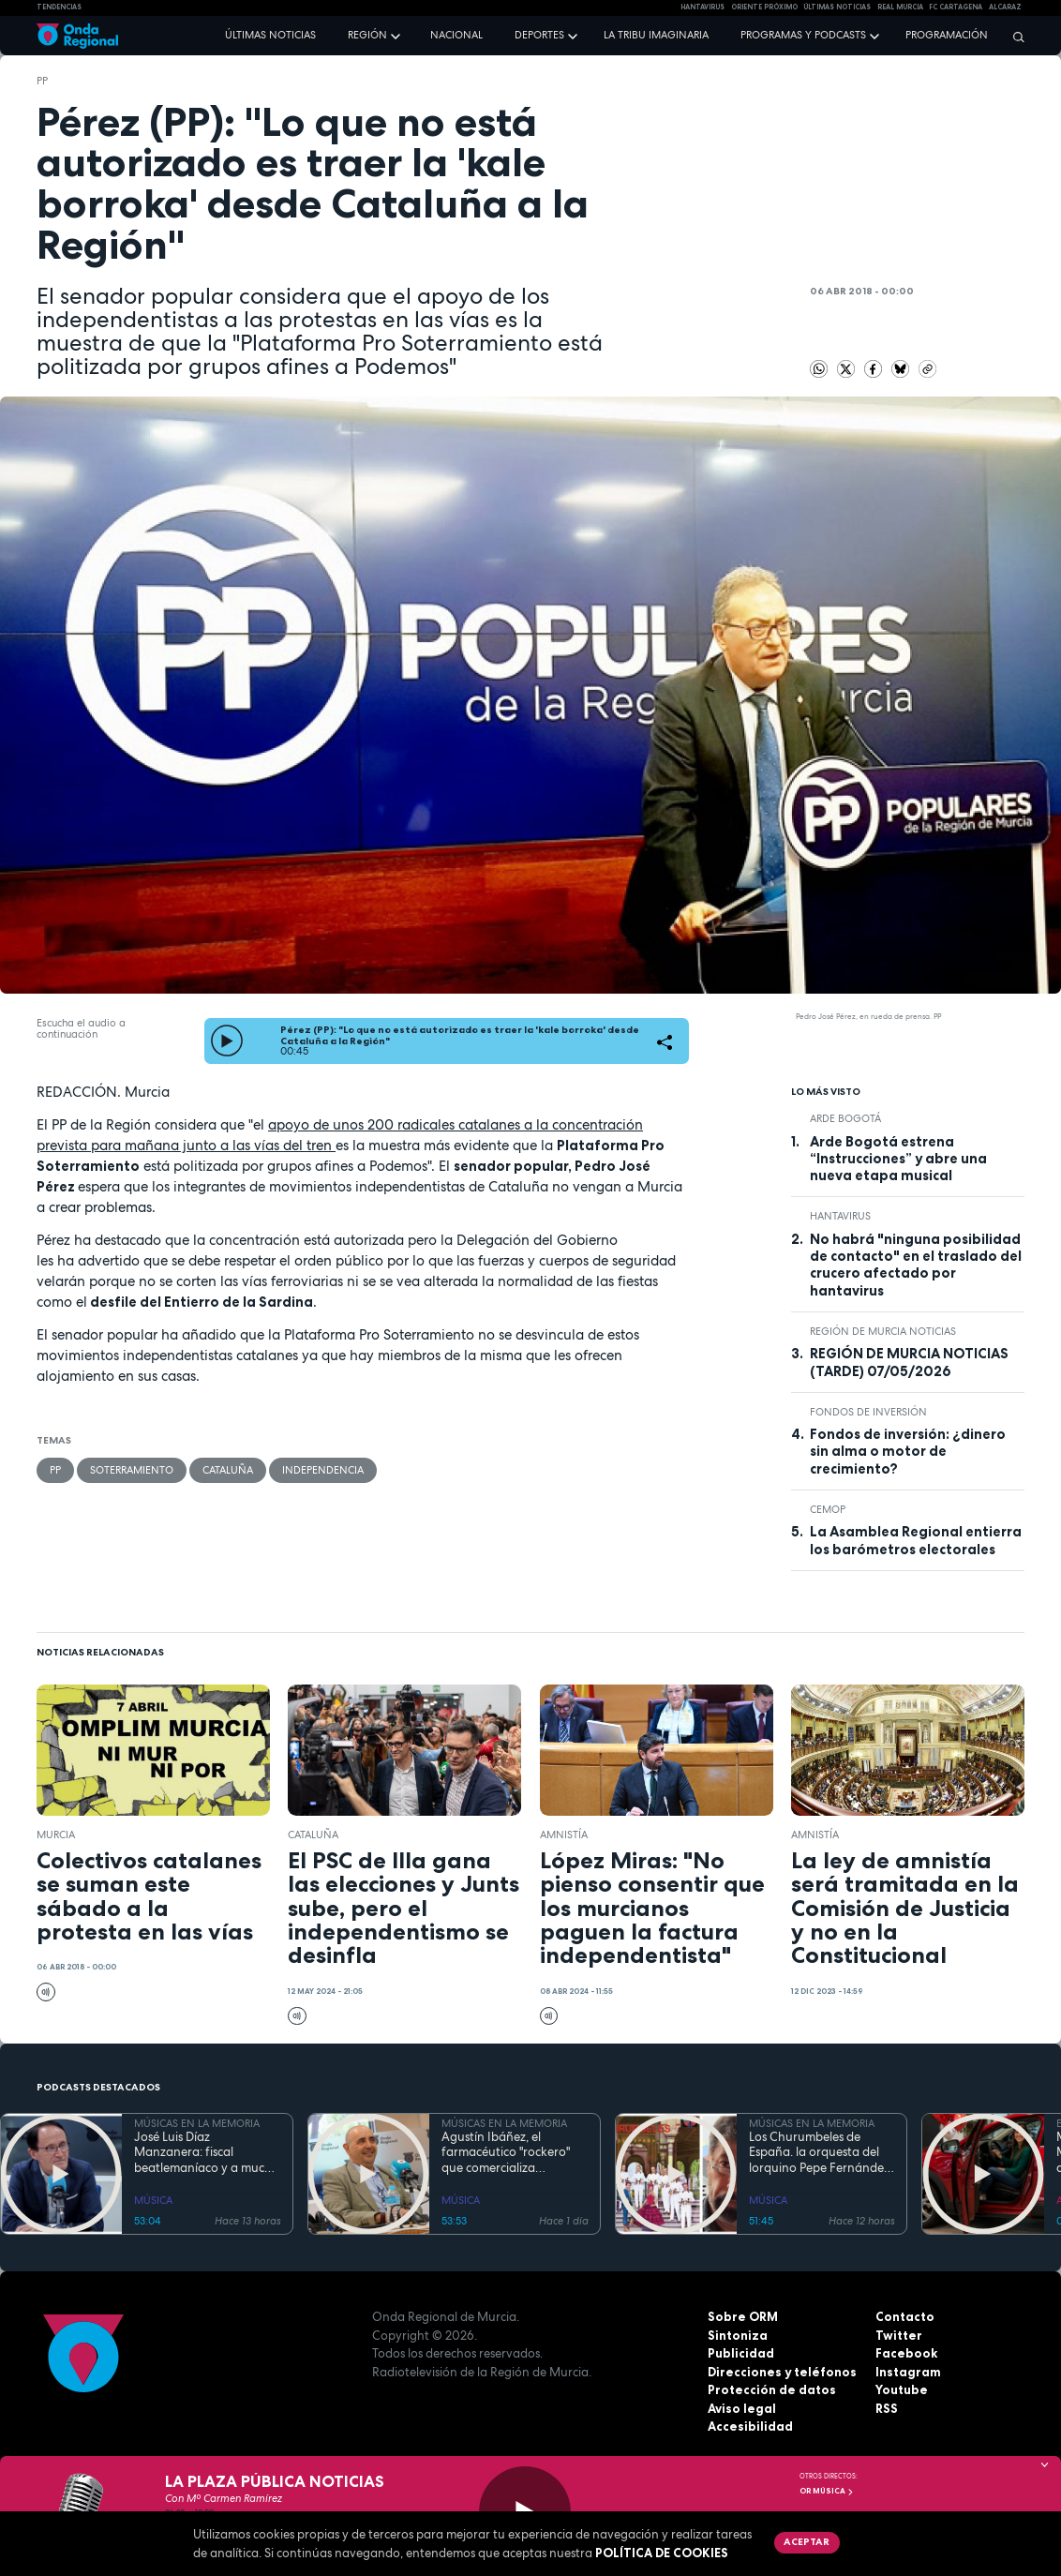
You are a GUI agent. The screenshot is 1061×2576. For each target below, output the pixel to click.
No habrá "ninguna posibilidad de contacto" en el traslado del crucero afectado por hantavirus (916, 1265)
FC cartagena (955, 7)
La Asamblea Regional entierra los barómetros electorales (916, 1540)
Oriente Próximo (764, 7)
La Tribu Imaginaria (656, 34)
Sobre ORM (743, 2316)
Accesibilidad (750, 2426)
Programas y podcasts (803, 34)
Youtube (901, 2389)
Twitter (898, 2335)
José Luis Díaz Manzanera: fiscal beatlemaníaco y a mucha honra (206, 2153)
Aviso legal (742, 2408)
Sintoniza (738, 2335)
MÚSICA (153, 2200)
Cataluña (227, 1469)
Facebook (906, 2352)
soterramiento (131, 1469)
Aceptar (806, 2541)
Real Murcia (900, 7)
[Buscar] (1014, 36)
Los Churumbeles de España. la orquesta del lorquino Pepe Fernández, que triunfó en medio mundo (820, 2153)
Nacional (456, 34)
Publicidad (741, 2352)
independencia (323, 1469)
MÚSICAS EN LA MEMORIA (197, 2123)
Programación (946, 34)
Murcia (56, 1834)
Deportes (539, 34)
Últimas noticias (270, 34)
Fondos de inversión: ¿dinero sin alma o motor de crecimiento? (908, 1451)
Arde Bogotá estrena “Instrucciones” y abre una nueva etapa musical (898, 1159)
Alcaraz (1005, 7)
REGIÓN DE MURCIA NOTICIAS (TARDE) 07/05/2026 (909, 1362)
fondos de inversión (868, 1411)
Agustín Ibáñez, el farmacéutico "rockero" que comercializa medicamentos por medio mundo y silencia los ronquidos (512, 2153)
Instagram (908, 2371)
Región (367, 34)
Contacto (904, 2316)
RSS (886, 2408)
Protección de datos (772, 2389)
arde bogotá (845, 1118)
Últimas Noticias (837, 7)
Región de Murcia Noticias (883, 1331)
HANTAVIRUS (702, 7)
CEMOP (827, 1509)
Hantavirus (840, 1215)
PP (42, 80)
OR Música (826, 2490)
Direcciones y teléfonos (782, 2371)
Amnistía (564, 1834)
